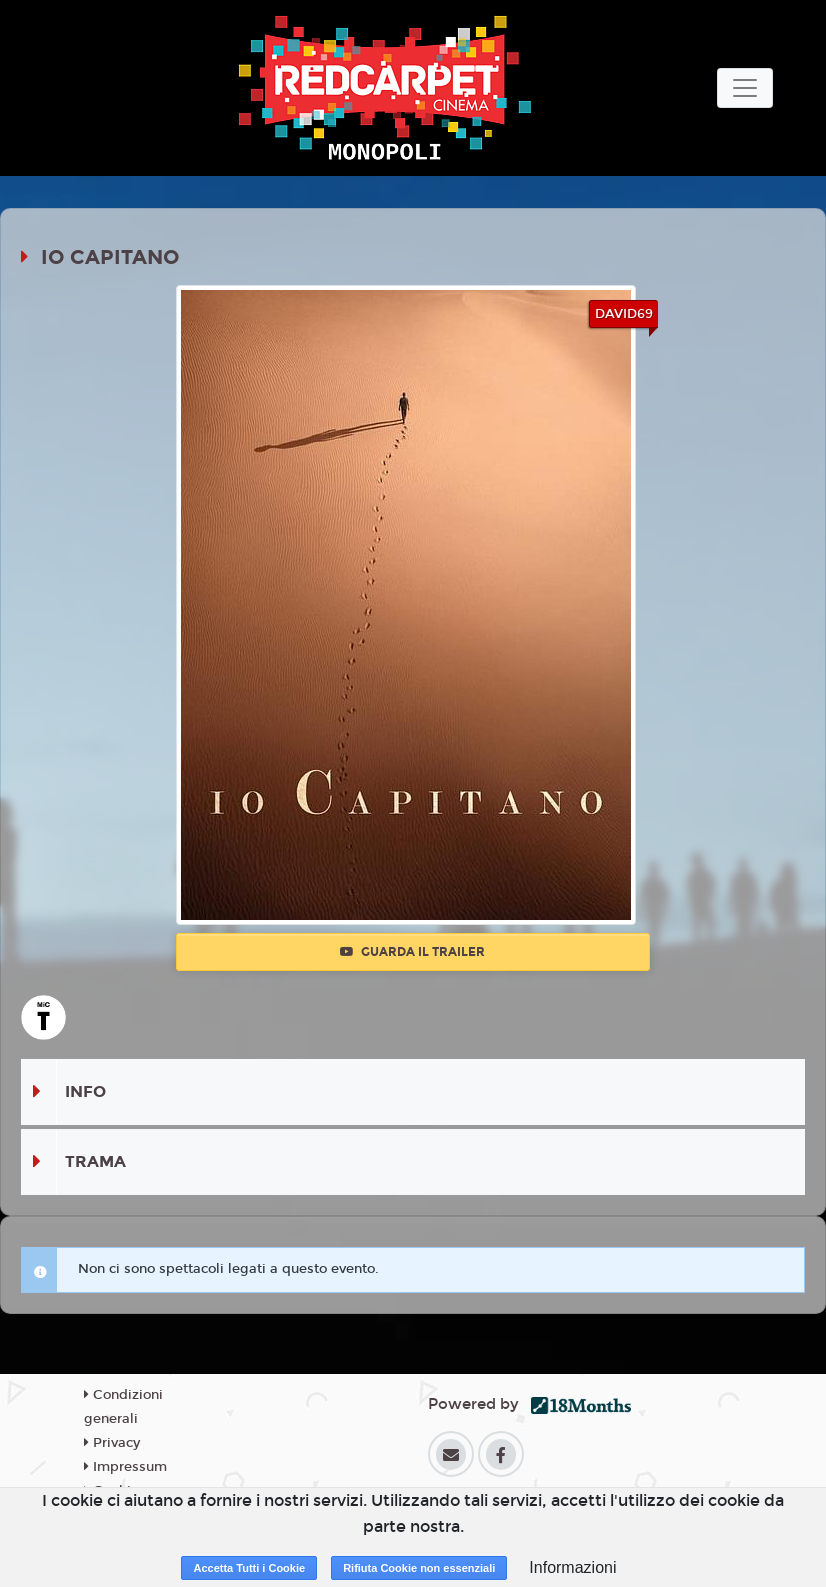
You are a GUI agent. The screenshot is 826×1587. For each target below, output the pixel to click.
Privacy (112, 1443)
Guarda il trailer (412, 952)
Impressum (125, 1467)
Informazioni (572, 1567)
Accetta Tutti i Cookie (249, 1568)
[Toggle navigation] (745, 88)
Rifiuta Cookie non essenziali (419, 1568)
